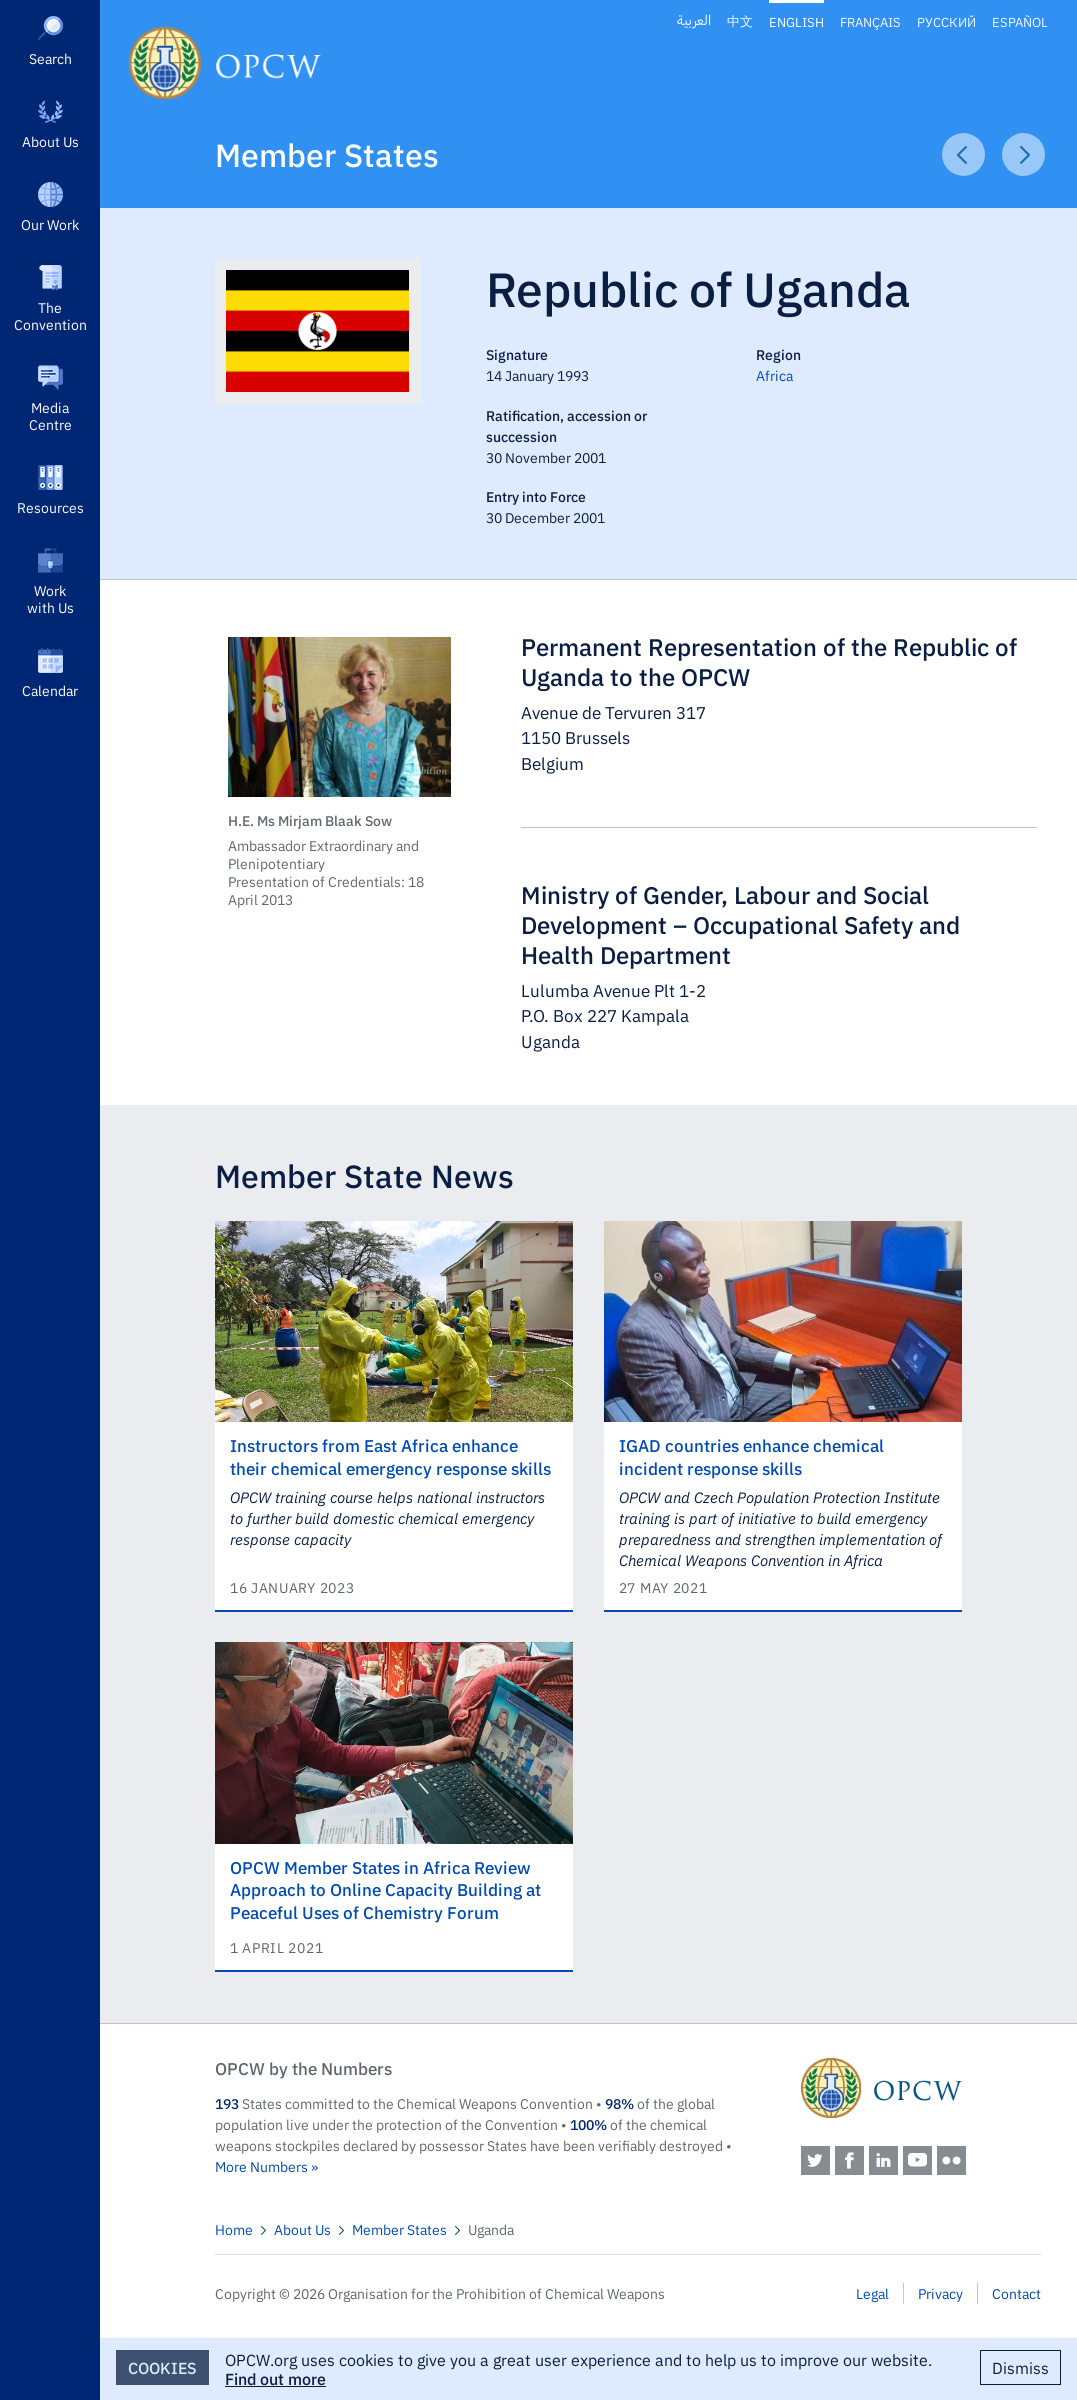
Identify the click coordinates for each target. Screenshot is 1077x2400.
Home (234, 2229)
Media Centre (50, 415)
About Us (50, 141)
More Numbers (261, 2166)
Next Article (1023, 154)
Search (50, 58)
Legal (872, 2293)
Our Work (50, 224)
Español (1020, 21)
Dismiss (1020, 2367)
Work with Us (50, 598)
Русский (946, 21)
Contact (1016, 2293)
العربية (694, 21)
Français (870, 21)
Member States (327, 153)
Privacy (940, 2293)
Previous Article (963, 154)
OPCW (921, 2088)
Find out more (275, 2378)
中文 (740, 21)
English (796, 21)
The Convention (50, 315)
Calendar (50, 690)
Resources (50, 507)
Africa (774, 375)
